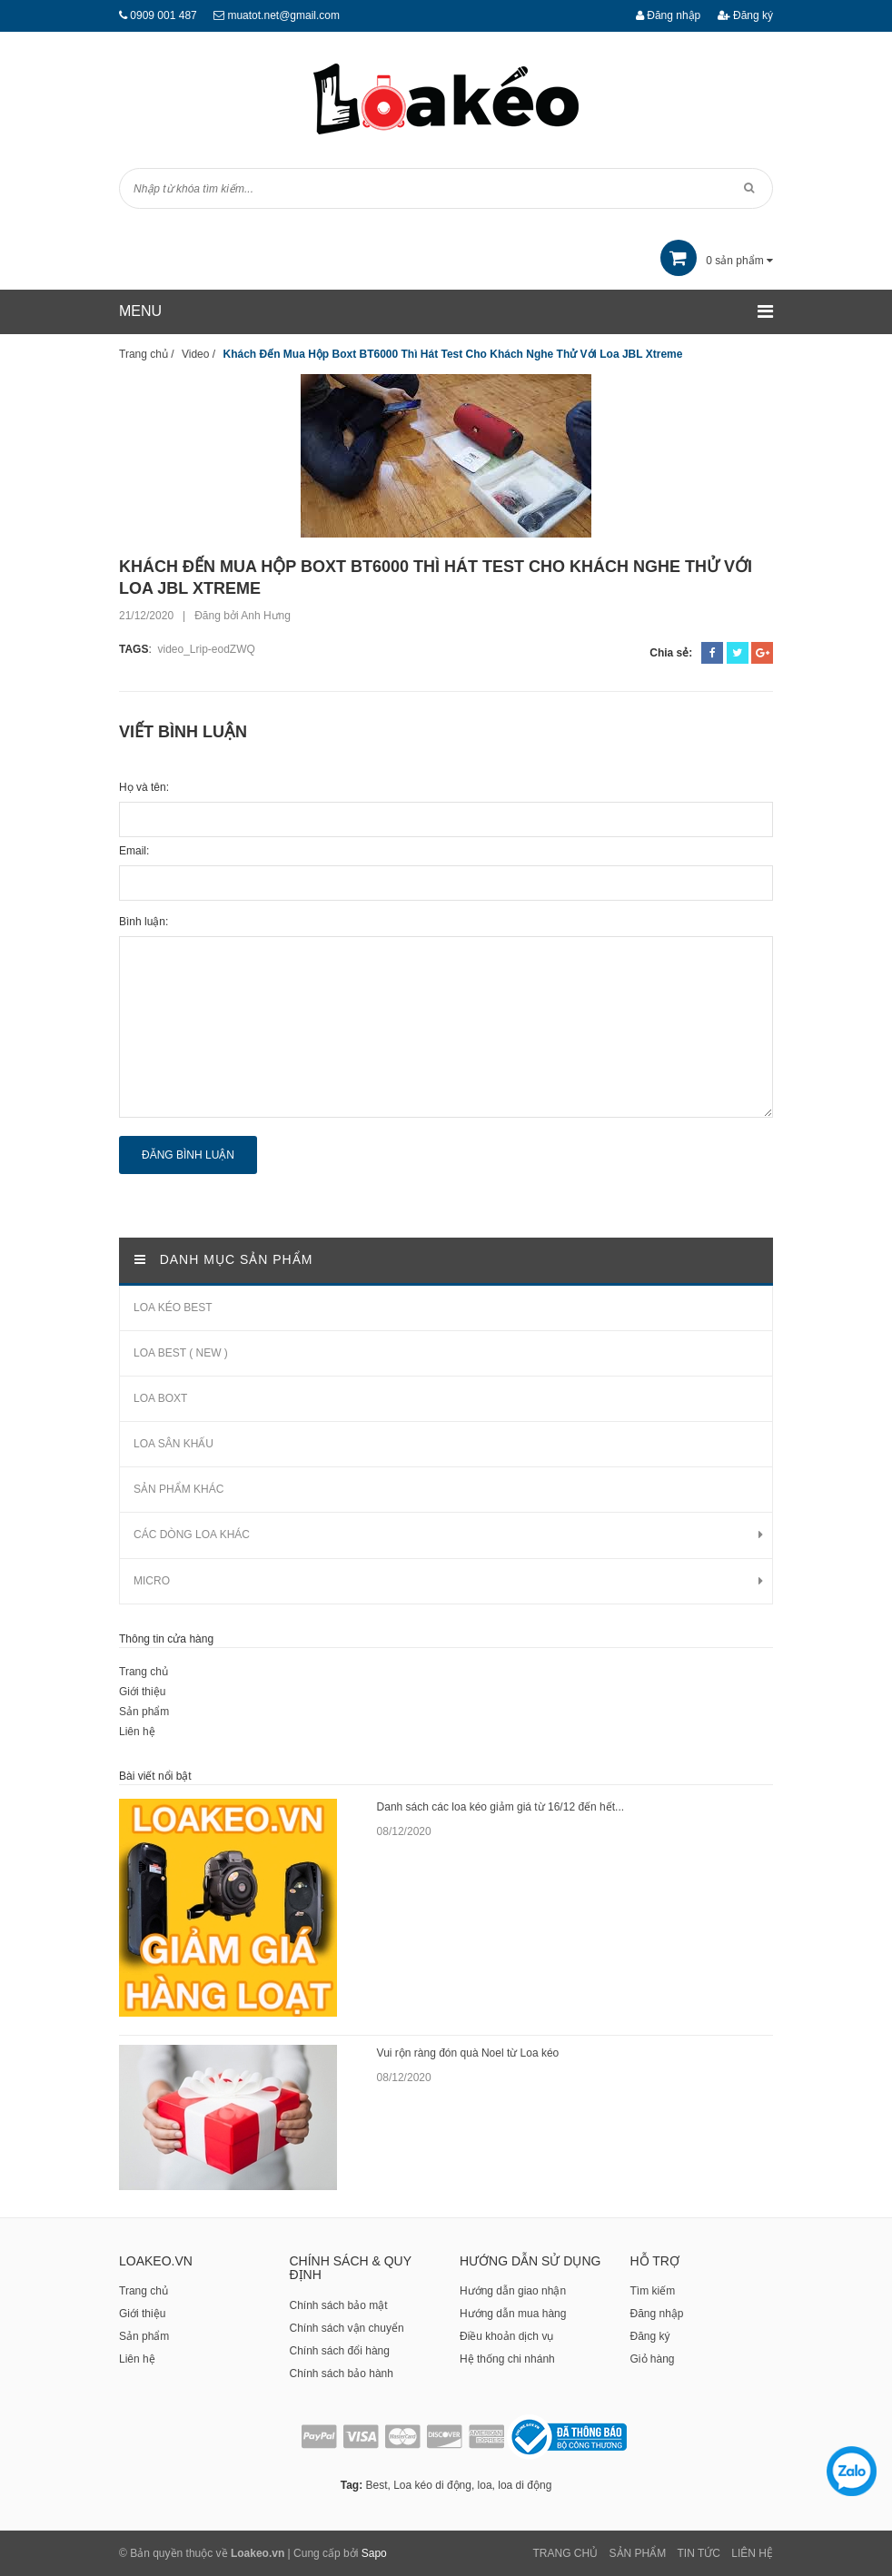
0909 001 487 (163, 15)
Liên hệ (137, 1731)
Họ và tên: (144, 787)
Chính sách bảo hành (341, 2373)
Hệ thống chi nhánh (507, 2359)
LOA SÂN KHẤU (173, 1443)
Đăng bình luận (188, 1155)
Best (376, 2485)
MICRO (152, 1580)
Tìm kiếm (653, 2291)
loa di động (524, 2485)
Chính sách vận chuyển (347, 2328)
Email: (134, 850)
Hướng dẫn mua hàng (513, 2313)
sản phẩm (716, 260)
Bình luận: (143, 921)
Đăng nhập (668, 15)
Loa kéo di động (432, 2485)
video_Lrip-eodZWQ (205, 649)
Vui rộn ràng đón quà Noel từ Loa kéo (468, 2053)
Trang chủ (143, 1671)
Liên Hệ (752, 2553)
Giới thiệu (142, 1691)
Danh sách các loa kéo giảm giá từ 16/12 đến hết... (500, 1807)
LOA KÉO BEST (173, 1307)
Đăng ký (745, 15)
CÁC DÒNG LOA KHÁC (192, 1534)
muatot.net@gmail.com (283, 15)
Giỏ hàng (652, 2359)
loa (485, 2485)
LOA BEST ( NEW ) (181, 1353)
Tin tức (699, 2553)
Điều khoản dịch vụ (506, 2336)
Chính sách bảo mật (339, 2305)
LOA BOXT (160, 1398)
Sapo (374, 2553)
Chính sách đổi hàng (340, 2350)
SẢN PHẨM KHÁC (178, 1489)
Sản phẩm (144, 1711)
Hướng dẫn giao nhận (513, 2291)
